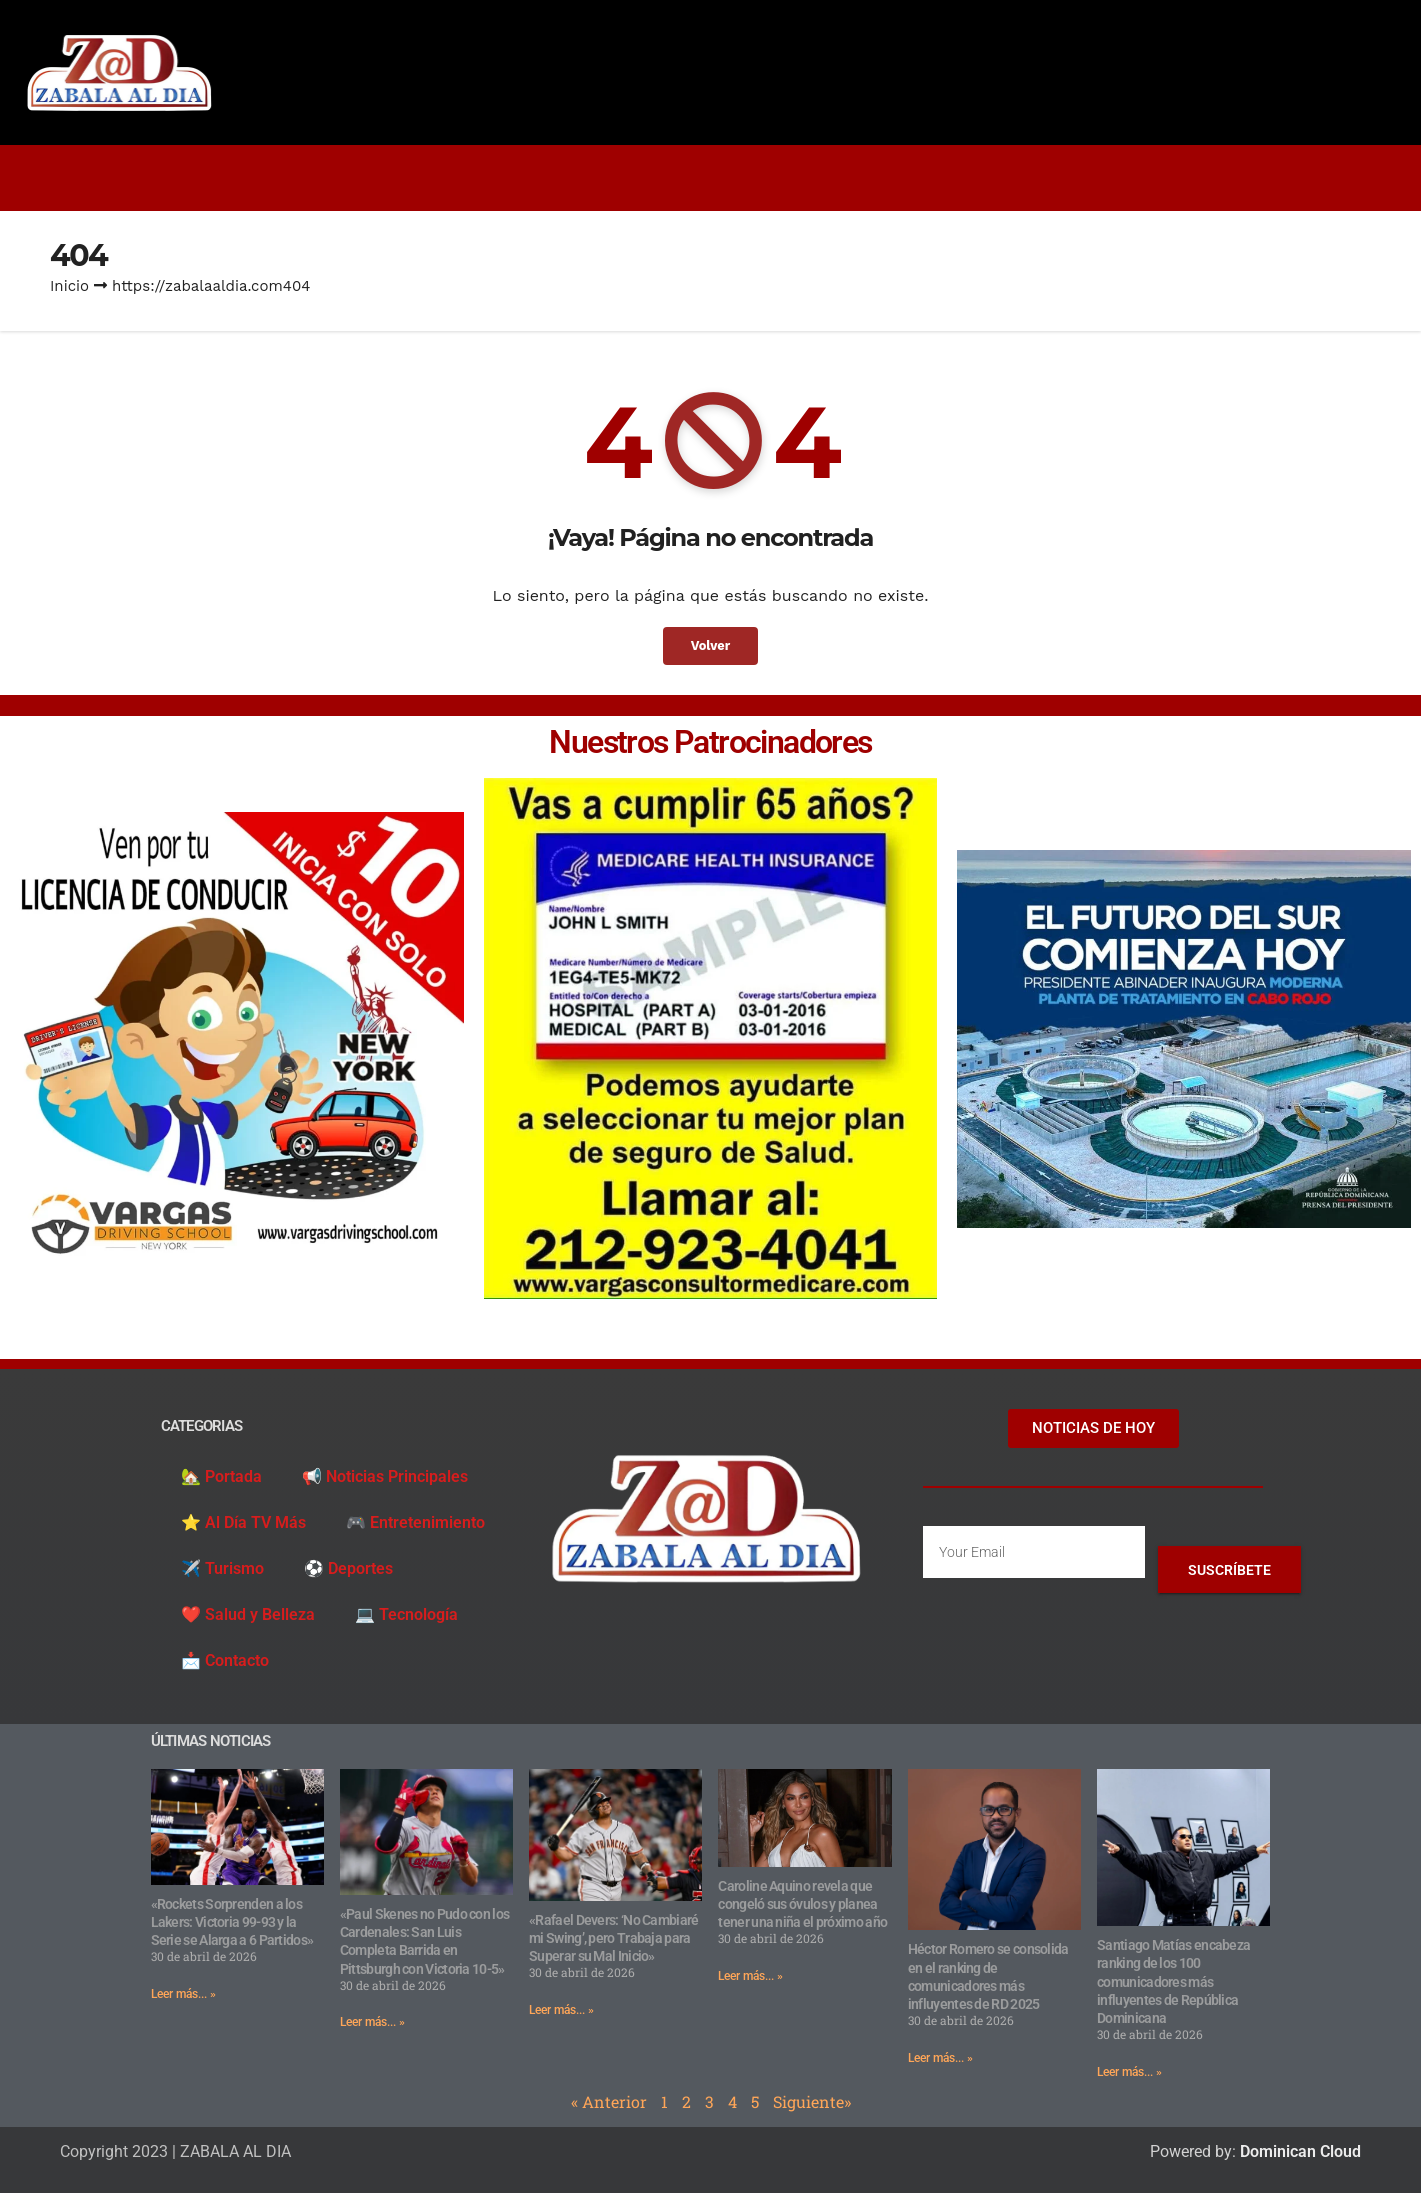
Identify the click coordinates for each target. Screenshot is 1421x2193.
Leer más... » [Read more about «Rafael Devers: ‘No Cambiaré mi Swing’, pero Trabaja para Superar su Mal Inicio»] (561, 2010)
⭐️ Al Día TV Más (243, 1522)
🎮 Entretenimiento (415, 1522)
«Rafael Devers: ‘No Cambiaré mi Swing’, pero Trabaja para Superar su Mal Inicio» (613, 1938)
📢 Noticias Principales (385, 1476)
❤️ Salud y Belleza (248, 1614)
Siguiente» (812, 2101)
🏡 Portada (221, 1476)
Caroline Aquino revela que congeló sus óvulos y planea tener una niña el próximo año (802, 1904)
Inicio (69, 286)
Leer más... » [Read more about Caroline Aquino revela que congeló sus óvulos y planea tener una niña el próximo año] (750, 1976)
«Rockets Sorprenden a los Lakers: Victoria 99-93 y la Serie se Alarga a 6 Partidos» (232, 1922)
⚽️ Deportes (348, 1568)
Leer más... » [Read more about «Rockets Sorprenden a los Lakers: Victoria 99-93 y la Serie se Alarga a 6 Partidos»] (183, 1994)
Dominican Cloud (1298, 2151)
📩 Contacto (225, 1660)
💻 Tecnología (406, 1614)
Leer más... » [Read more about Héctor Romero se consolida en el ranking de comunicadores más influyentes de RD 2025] (940, 2058)
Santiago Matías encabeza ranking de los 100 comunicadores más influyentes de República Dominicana (1173, 1981)
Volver (711, 645)
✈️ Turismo (222, 1568)
